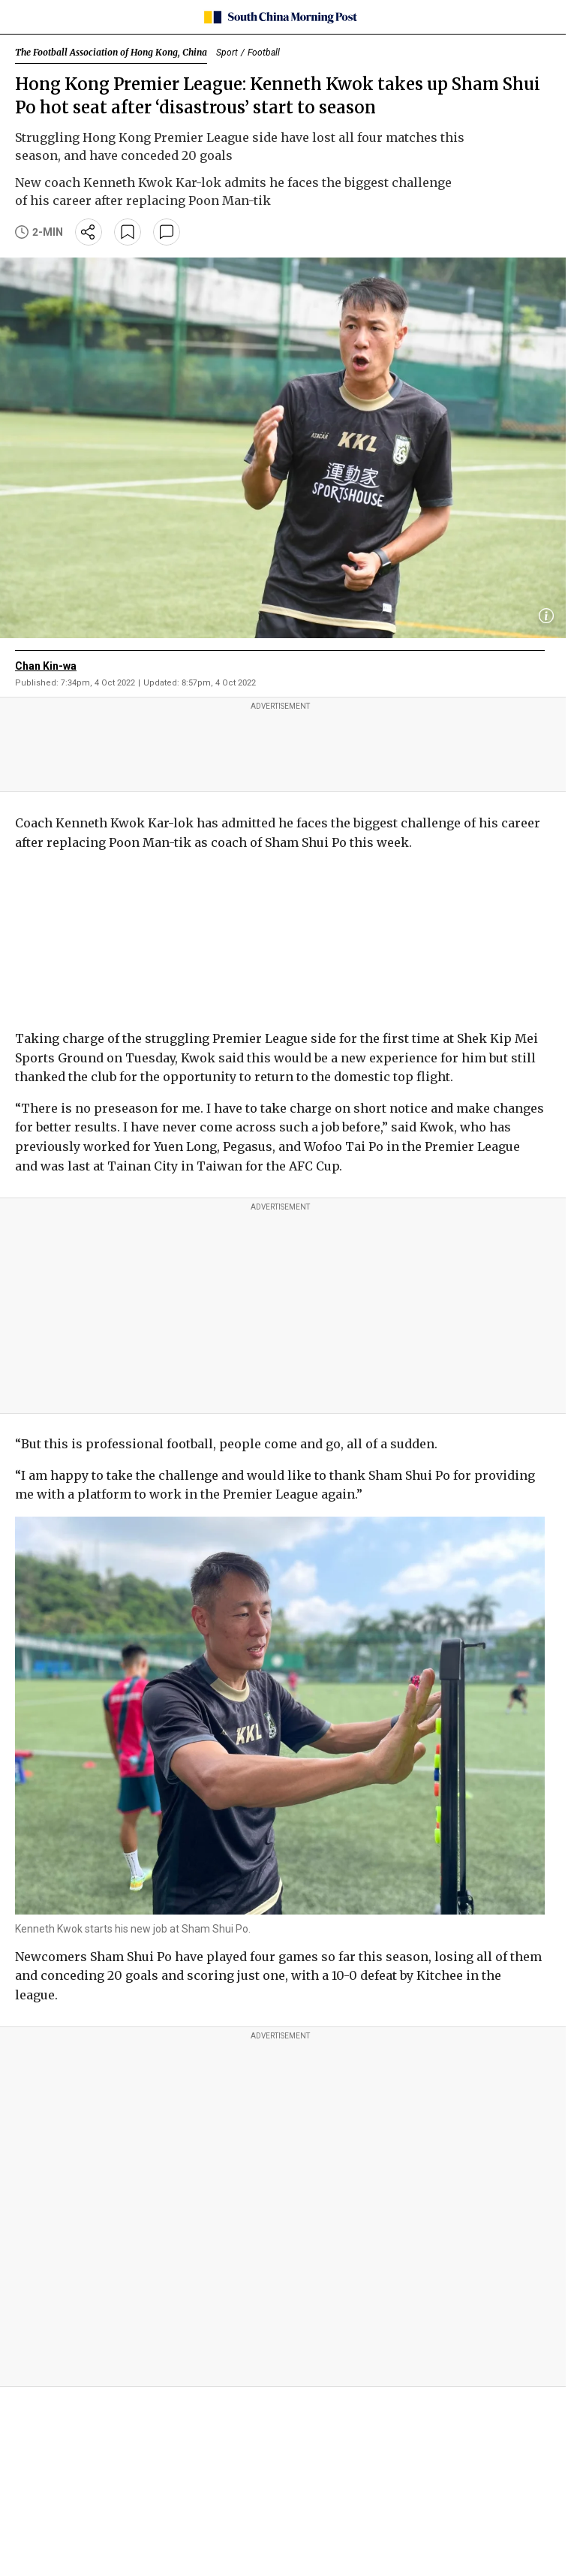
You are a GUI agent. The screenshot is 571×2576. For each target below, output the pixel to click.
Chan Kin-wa (46, 666)
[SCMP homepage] (280, 17)
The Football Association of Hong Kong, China (111, 52)
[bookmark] (127, 232)
